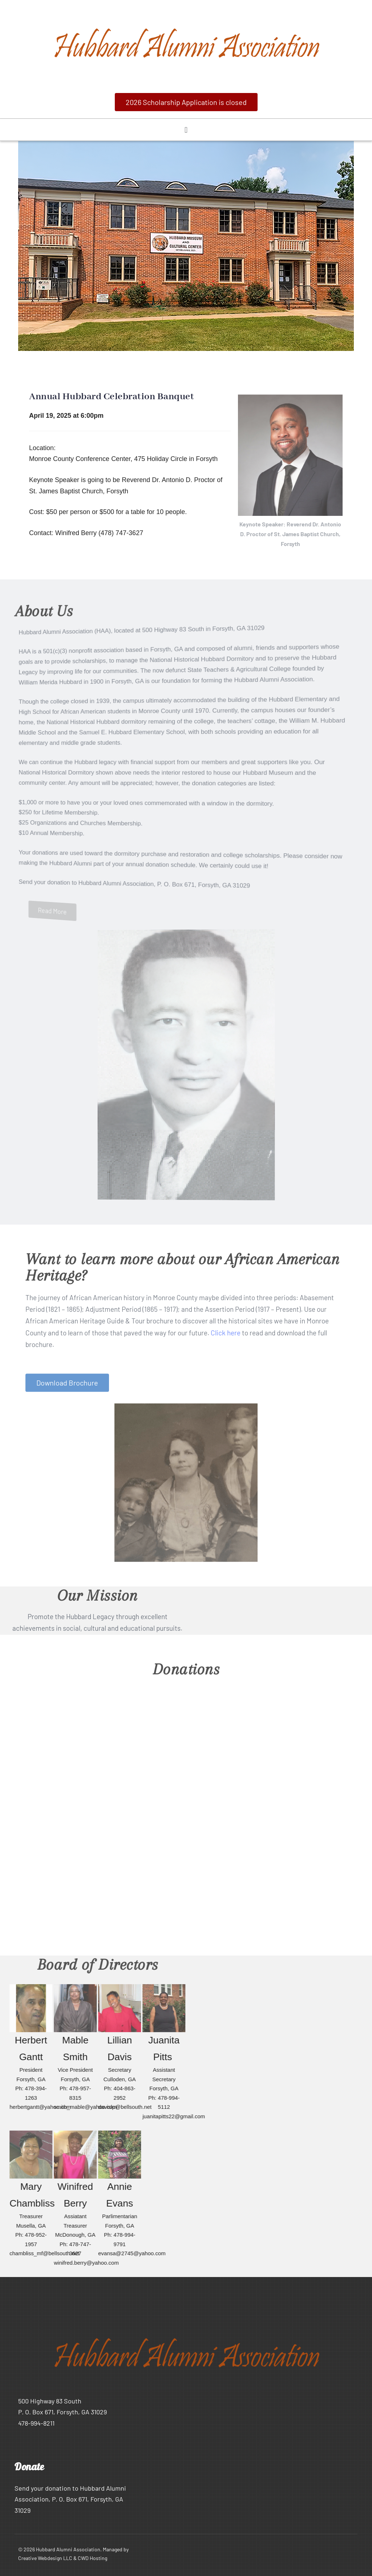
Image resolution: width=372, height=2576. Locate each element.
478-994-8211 (36, 2423)
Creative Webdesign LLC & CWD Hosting (62, 2558)
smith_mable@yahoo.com (89, 2107)
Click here (225, 1338)
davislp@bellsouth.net (128, 2107)
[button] (186, 102)
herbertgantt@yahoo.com (44, 2107)
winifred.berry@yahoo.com (89, 2263)
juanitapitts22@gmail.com (177, 2116)
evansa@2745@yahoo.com (135, 2253)
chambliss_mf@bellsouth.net (48, 2253)
